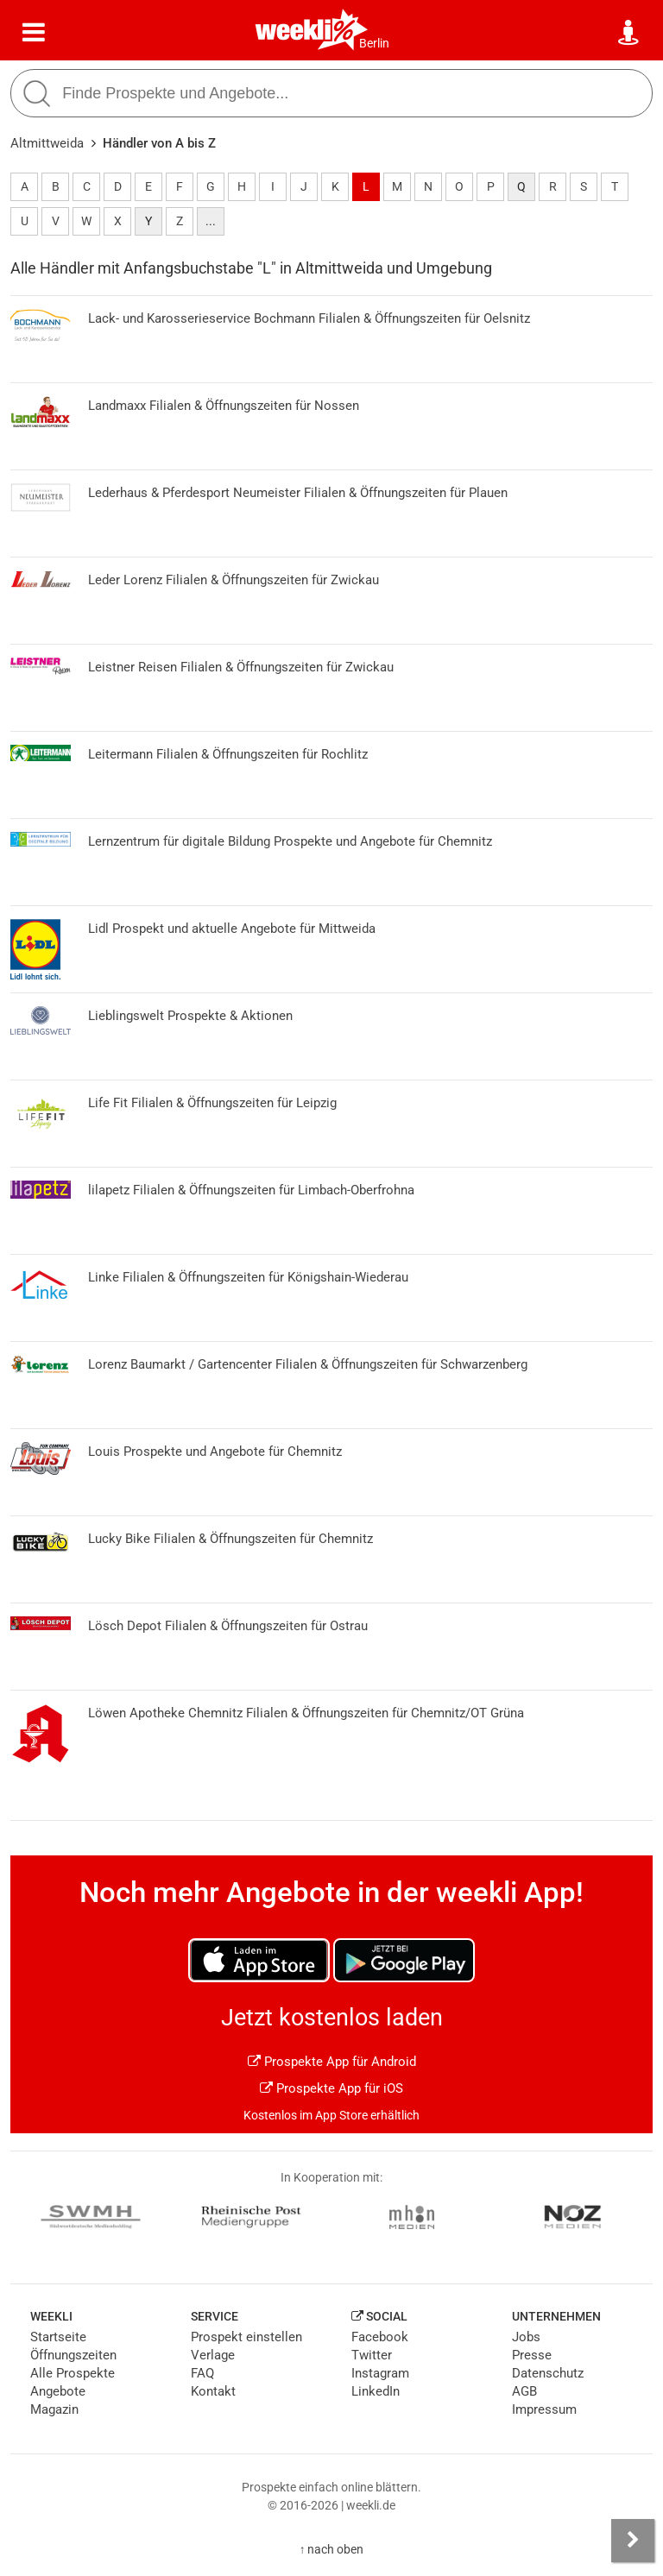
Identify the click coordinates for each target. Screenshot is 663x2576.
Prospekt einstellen (246, 2337)
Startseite (58, 2337)
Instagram (380, 2373)
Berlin (374, 43)
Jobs (526, 2337)
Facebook (379, 2337)
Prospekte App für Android (332, 2061)
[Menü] (33, 33)
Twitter (371, 2355)
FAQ (202, 2373)
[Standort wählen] (629, 33)
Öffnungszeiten (73, 2355)
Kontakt (213, 2391)
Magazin (54, 2409)
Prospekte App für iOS (331, 2088)
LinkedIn (375, 2391)
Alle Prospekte (72, 2373)
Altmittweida (47, 143)
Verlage (213, 2355)
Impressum (544, 2409)
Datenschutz (548, 2373)
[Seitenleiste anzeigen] (632, 2540)
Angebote (57, 2391)
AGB (524, 2391)
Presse (532, 2355)
